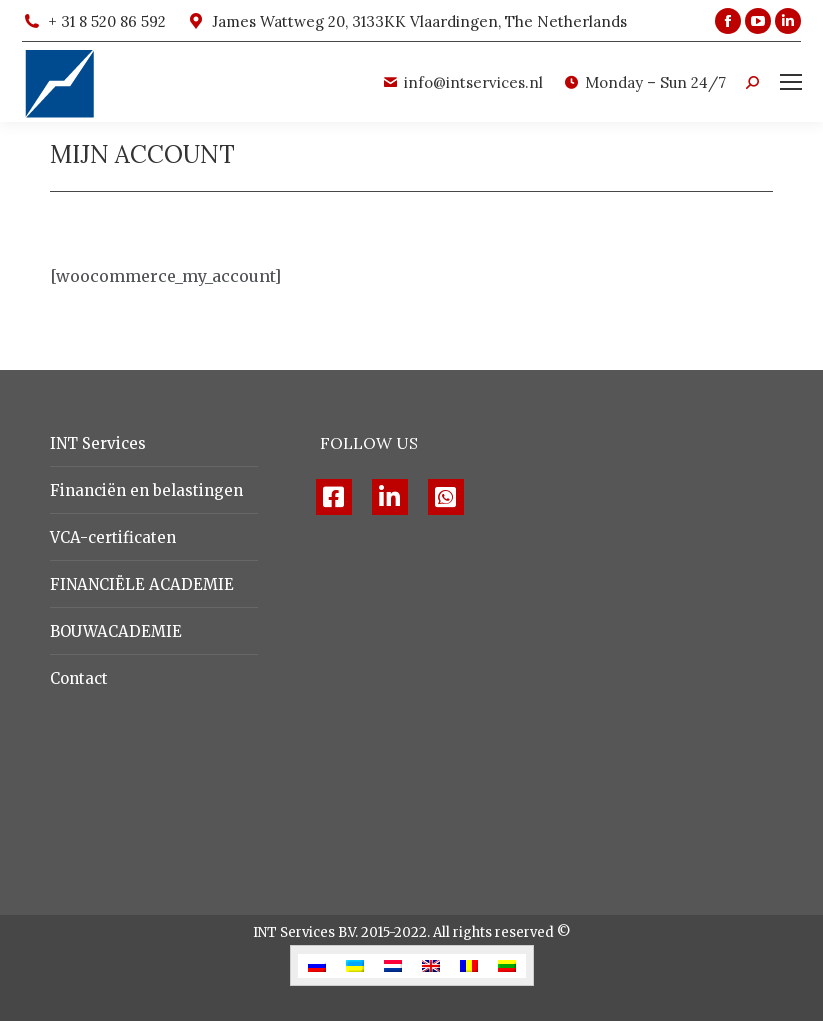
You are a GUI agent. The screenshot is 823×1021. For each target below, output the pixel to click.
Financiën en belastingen (146, 490)
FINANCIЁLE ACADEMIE (142, 584)
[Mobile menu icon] (791, 82)
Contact (79, 678)
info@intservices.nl (462, 82)
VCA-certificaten (113, 537)
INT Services (98, 443)
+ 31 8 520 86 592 (94, 21)
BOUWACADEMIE (116, 631)
